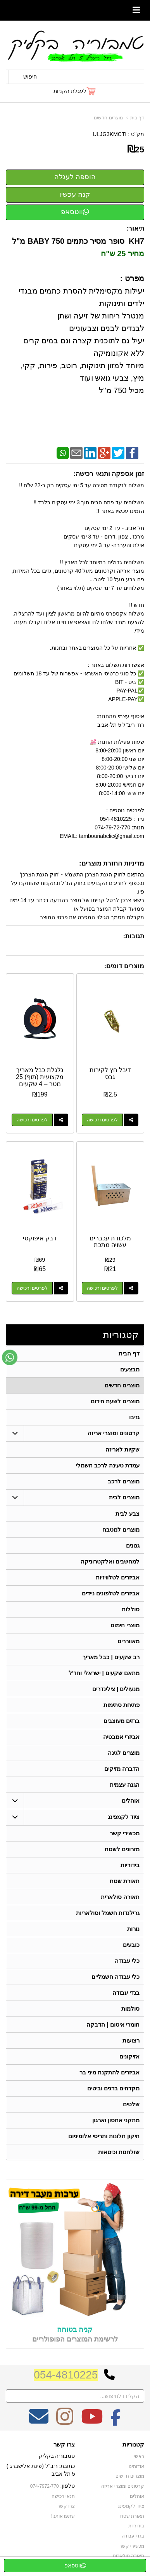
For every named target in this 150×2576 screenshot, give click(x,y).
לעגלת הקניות (69, 91)
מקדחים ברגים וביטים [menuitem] (113, 2088)
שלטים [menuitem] (131, 2104)
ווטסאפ (75, 212)
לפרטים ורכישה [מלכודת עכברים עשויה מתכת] (102, 1288)
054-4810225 (66, 2375)
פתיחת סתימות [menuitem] (121, 1705)
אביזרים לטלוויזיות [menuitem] (118, 1577)
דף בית (137, 118)
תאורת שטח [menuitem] (125, 1881)
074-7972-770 (44, 2486)
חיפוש (30, 76)
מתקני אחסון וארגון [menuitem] (116, 2120)
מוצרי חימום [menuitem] (125, 1625)
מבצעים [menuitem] (130, 1369)
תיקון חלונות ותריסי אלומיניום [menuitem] (104, 2136)
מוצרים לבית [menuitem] (124, 1497)
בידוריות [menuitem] (130, 1865)
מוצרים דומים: (124, 966)
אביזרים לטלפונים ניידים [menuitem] (111, 1593)
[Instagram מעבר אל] (64, 2422)
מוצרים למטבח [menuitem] (121, 1529)
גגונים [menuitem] (133, 1545)
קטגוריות (121, 1334)
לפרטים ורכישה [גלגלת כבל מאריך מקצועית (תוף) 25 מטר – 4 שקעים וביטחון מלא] (32, 1120)
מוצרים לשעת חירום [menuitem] (115, 1401)
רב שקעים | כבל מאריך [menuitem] (111, 1657)
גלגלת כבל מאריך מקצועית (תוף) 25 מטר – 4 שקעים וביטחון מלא (40, 1080)
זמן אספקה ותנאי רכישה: (108, 473)
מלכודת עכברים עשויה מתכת (110, 1242)
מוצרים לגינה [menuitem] (124, 1752)
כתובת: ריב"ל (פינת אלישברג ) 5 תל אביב (41, 2470)
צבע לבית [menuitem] (128, 1513)
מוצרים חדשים (108, 118)
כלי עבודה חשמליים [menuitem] (115, 1976)
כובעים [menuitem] (131, 1944)
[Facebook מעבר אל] (115, 2422)
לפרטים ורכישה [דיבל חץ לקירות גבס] (102, 1120)
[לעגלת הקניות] (75, 91)
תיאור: (135, 228)
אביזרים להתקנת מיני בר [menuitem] (109, 2072)
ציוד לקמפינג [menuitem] (124, 1817)
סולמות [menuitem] (130, 2008)
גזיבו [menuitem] (134, 1417)
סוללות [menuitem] (131, 1609)
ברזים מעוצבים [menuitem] (121, 1720)
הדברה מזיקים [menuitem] (122, 1768)
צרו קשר (64, 2444)
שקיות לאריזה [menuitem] (122, 1449)
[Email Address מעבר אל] (38, 2422)
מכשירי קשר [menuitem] (125, 1833)
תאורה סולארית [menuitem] (120, 1897)
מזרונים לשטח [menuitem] (122, 1849)
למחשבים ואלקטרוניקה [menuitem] (110, 1561)
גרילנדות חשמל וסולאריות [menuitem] (108, 1913)
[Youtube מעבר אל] (92, 2422)
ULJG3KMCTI (109, 134)
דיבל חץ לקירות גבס (110, 1073)
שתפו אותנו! (63, 2516)
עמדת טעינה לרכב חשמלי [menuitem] (108, 1465)
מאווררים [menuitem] (128, 1641)
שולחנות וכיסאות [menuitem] (119, 2152)
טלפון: (67, 2486)
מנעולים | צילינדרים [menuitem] (116, 1689)
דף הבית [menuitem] (129, 1353)
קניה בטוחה (75, 2329)
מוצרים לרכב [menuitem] (124, 1481)
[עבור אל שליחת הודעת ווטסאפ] (9, 1357)
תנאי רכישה (63, 2496)
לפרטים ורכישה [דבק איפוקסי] (32, 1288)
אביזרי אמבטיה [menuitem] (121, 1736)
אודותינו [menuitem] (136, 2466)
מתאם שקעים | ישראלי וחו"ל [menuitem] (104, 1673)
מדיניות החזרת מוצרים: (111, 863)
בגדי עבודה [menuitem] (126, 1992)
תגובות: (133, 936)
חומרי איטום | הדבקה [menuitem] (113, 2024)
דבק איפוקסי (40, 1238)
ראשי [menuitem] (139, 2456)
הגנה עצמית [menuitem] (125, 1784)
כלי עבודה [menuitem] (127, 1960)
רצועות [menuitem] (131, 2040)
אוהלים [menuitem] (131, 1800)
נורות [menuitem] (133, 1928)
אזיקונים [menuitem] (129, 2056)
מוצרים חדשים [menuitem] (122, 1385)
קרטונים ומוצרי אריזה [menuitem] (114, 1433)
